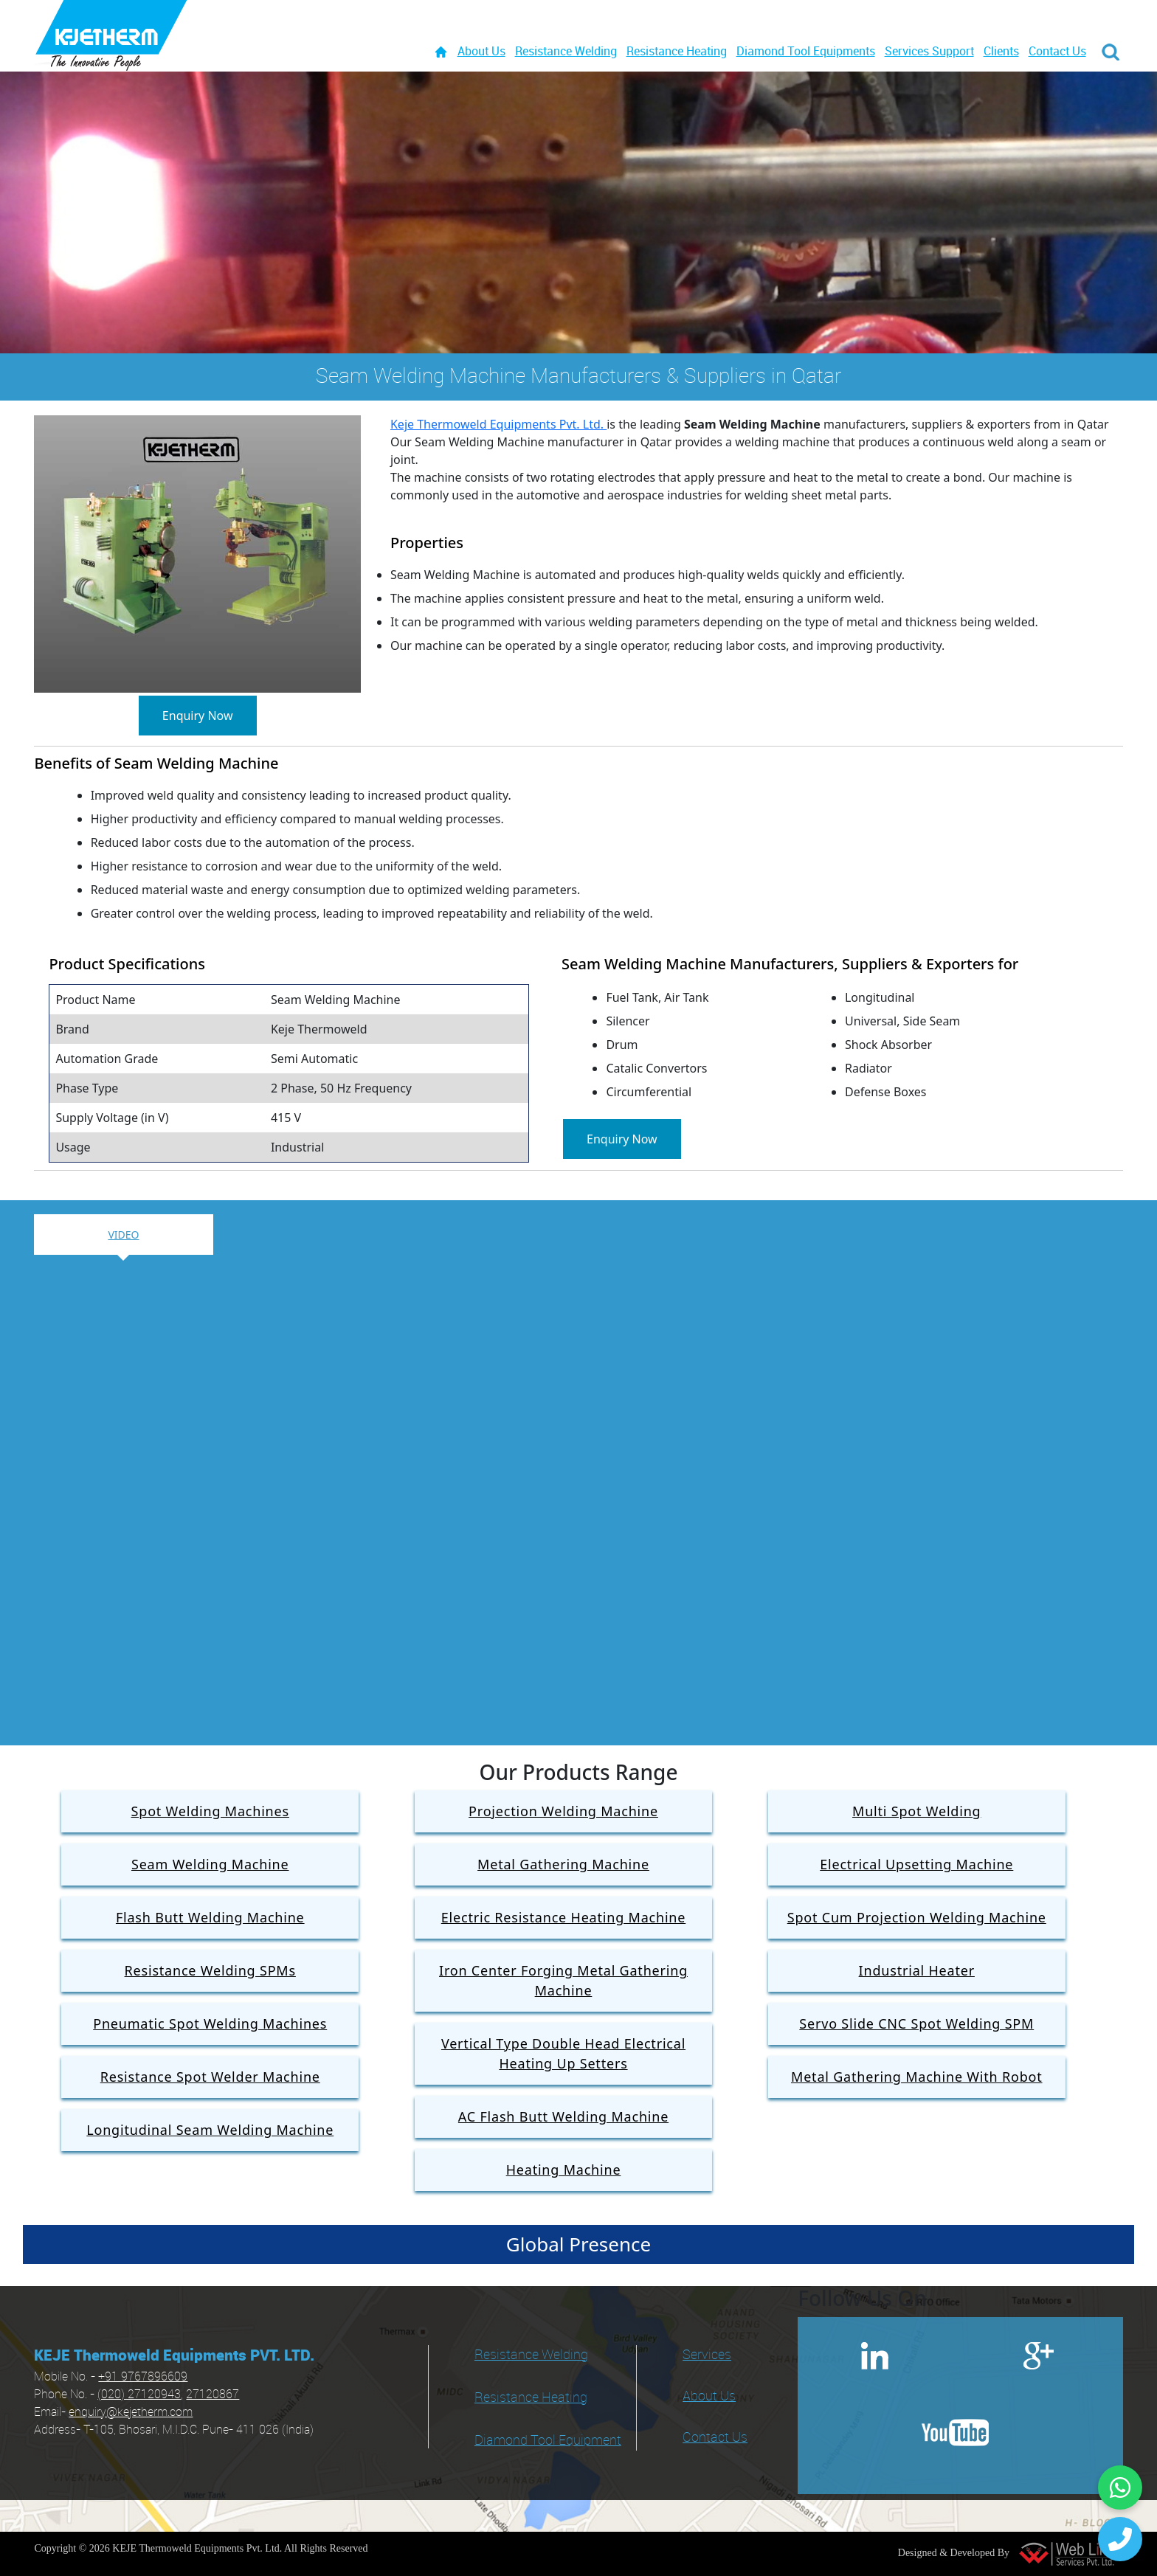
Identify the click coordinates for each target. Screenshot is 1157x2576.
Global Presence (578, 2244)
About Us (481, 52)
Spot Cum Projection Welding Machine (916, 1917)
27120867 (212, 2395)
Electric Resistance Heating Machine (563, 1917)
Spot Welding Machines (210, 1811)
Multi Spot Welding (916, 1811)
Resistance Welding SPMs (210, 1970)
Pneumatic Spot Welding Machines (210, 2023)
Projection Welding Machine (563, 1811)
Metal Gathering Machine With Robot (917, 2076)
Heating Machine (563, 2169)
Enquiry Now (197, 715)
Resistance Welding (566, 52)
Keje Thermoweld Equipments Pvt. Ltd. (498, 424)
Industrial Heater (917, 1970)
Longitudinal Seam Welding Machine (210, 2130)
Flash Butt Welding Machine (210, 1917)
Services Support (929, 52)
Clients (1001, 52)
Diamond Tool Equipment (547, 2441)
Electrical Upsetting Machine (916, 1864)
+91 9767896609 (142, 2377)
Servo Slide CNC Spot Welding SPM (916, 2023)
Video (123, 1235)
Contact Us (1057, 52)
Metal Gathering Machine (563, 1864)
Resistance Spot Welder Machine (210, 2076)
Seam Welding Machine (210, 1864)
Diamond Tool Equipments (805, 52)
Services (707, 2355)
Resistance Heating (676, 52)
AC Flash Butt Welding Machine (563, 2116)
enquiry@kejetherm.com (131, 2412)
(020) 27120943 (139, 2395)
